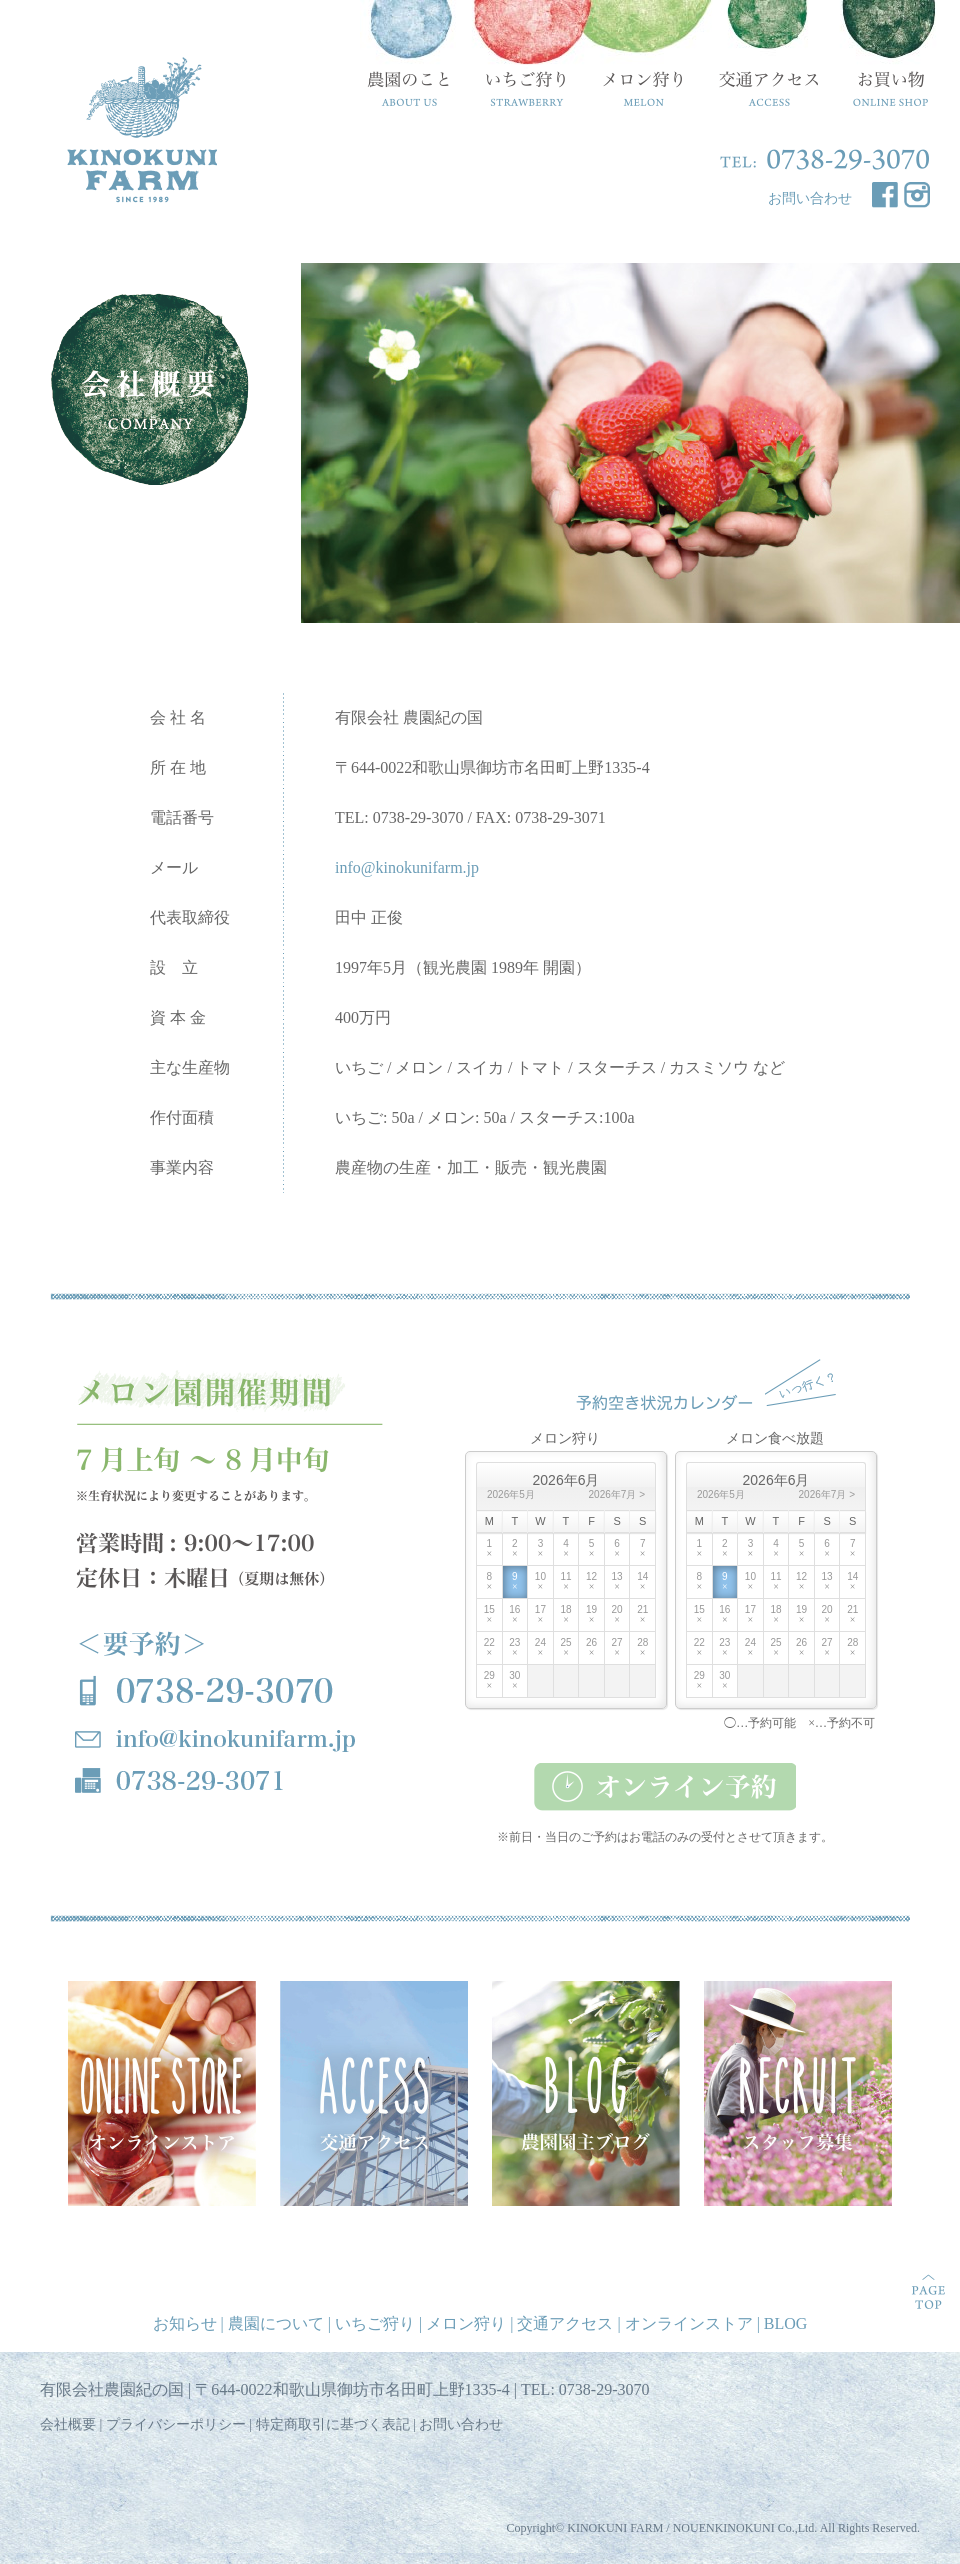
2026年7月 (613, 1494)
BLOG (786, 2323)
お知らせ (185, 2323)
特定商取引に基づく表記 (333, 2424)
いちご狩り (375, 2323)
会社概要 (68, 2424)
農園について (276, 2323)
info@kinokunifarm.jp (407, 867)
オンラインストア (689, 2323)
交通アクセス (565, 2323)
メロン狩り (466, 2323)
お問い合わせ (810, 198)
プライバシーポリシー (176, 2424)
